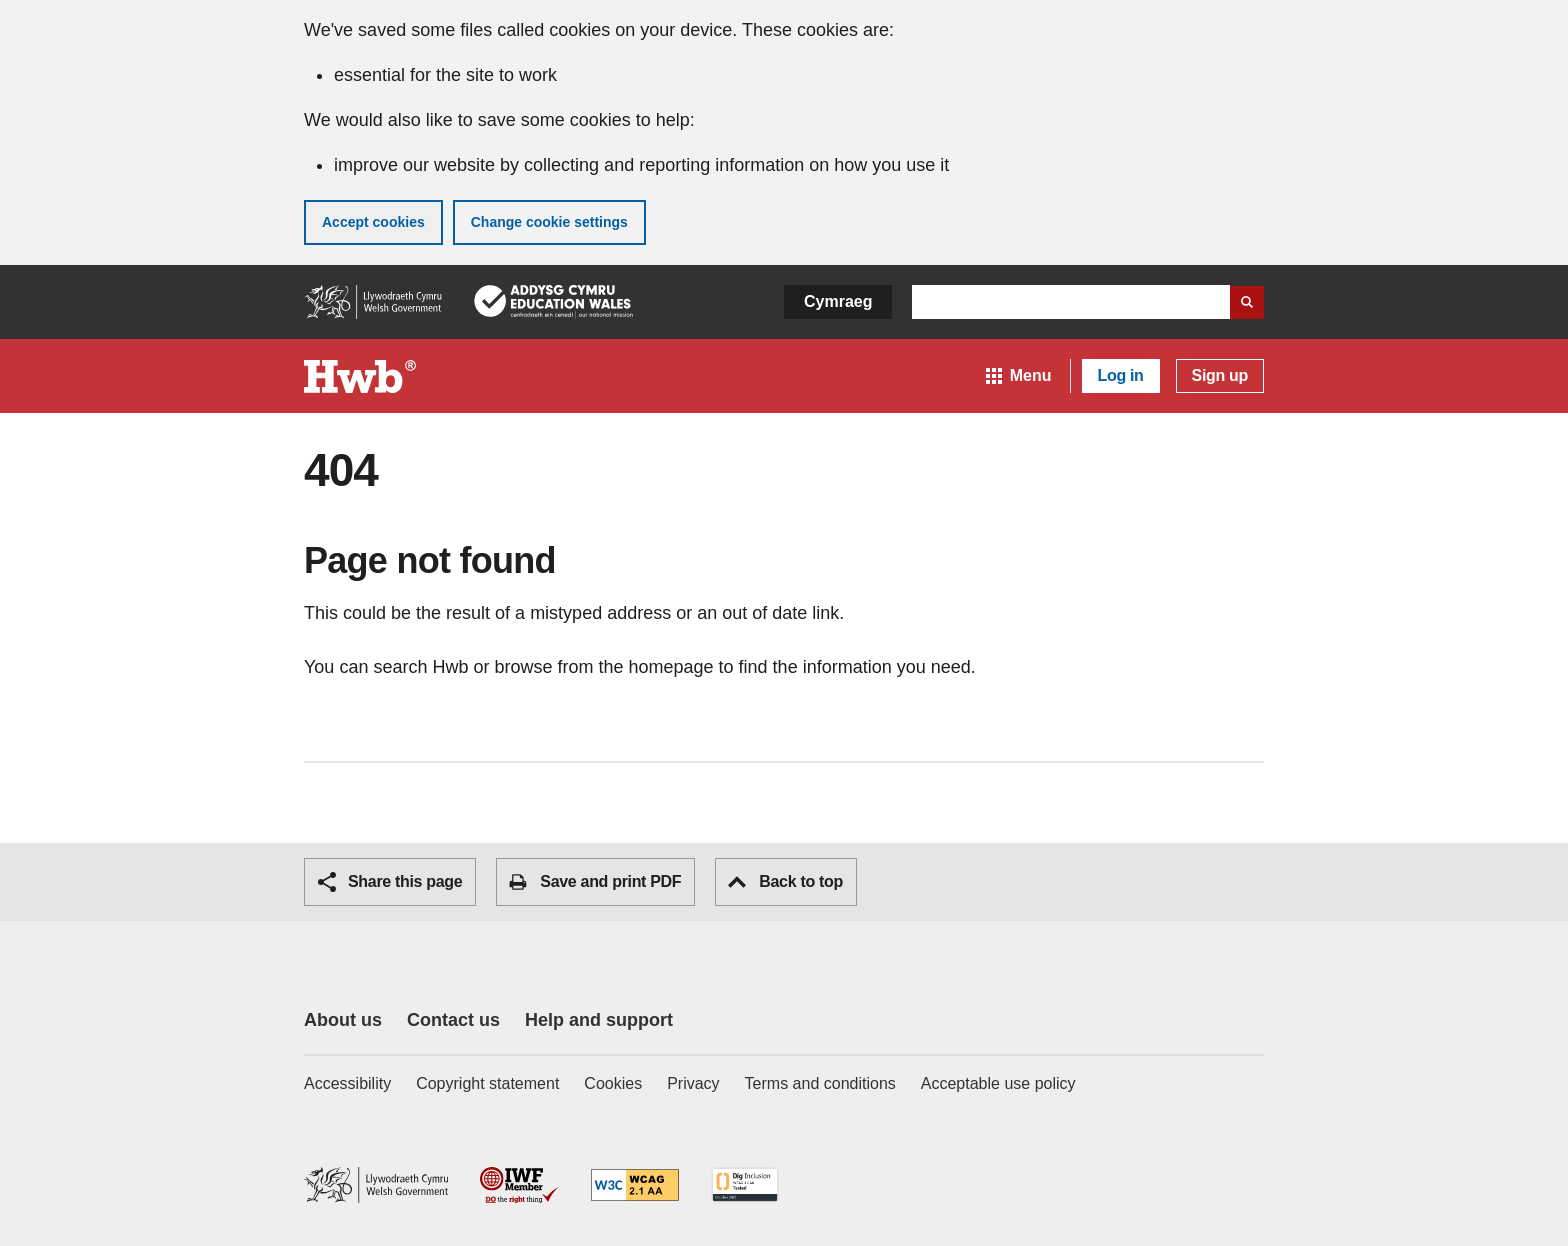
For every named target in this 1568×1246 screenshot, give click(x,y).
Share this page (390, 882)
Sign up (1220, 375)
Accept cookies (373, 222)
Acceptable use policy (998, 1083)
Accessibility (347, 1083)
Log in (1121, 375)
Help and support (599, 1020)
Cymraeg (838, 301)
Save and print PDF (595, 882)
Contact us (453, 1020)
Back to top (785, 881)
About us (343, 1020)
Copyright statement (487, 1083)
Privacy (693, 1083)
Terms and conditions (820, 1083)
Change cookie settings (549, 222)
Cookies (613, 1083)
